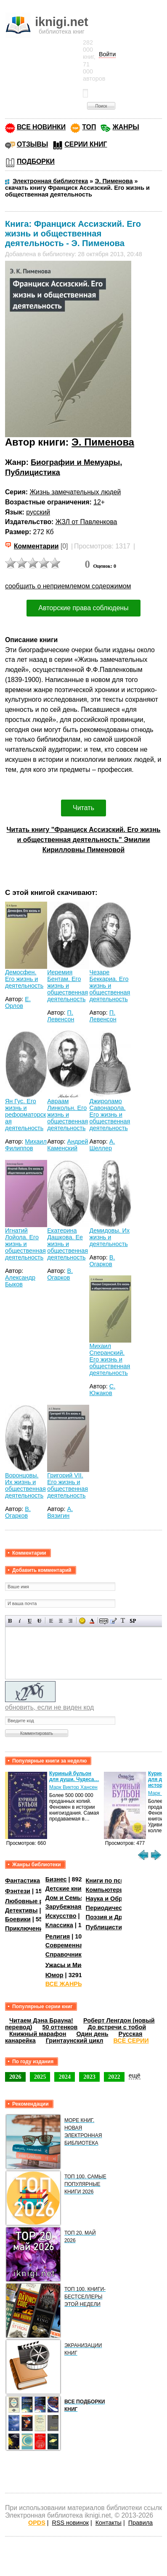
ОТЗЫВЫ (32, 144)
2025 (40, 2076)
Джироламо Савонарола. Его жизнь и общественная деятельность (109, 1114)
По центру (61, 1621)
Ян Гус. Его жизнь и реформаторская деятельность (25, 1114)
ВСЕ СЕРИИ (130, 2040)
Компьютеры (105, 1889)
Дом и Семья (65, 1897)
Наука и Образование (118, 1898)
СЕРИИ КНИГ (85, 144)
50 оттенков (60, 2027)
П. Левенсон (60, 1016)
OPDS (36, 2522)
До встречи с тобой (116, 2027)
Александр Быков (20, 1281)
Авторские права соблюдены (83, 607)
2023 (89, 2076)
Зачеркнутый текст (39, 1621)
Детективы (21, 1910)
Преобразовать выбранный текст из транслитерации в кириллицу (123, 1621)
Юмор (54, 1975)
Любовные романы (34, 1901)
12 (97, 502)
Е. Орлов (18, 1002)
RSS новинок (70, 2522)
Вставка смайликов (82, 1621)
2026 (15, 2076)
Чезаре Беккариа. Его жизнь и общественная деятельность (109, 985)
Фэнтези (17, 1891)
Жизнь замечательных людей (75, 492)
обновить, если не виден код (49, 1707)
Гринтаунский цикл (74, 2040)
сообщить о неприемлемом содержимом (68, 586)
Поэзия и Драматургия (120, 1917)
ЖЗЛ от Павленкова (86, 521)
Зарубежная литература (81, 1906)
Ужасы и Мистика (71, 1964)
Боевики (18, 1919)
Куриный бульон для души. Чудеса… (74, 1776)
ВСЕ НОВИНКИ (41, 127)
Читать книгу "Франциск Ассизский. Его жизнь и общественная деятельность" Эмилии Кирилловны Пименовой (83, 839)
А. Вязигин (60, 1512)
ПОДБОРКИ (36, 161)
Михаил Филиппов (26, 1145)
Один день (92, 2033)
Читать (83, 807)
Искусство (61, 1915)
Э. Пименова (103, 442)
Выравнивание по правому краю (70, 1621)
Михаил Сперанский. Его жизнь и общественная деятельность (109, 1359)
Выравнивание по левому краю (51, 1621)
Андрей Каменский (67, 1145)
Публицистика (32, 472)
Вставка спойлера (133, 1621)
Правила (140, 2522)
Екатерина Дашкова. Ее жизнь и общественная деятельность (67, 1244)
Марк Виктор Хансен (73, 1787)
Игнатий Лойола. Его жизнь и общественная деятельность (25, 1244)
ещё (134, 2075)
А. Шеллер (102, 1145)
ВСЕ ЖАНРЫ (64, 1984)
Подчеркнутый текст (29, 1621)
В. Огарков (60, 1274)
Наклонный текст (20, 1621)
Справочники (65, 1954)
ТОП (89, 127)
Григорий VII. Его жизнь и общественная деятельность (67, 1485)
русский (38, 512)
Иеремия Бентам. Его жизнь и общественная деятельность (67, 985)
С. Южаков (102, 1389)
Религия (57, 1936)
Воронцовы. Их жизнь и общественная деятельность (25, 1485)
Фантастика (22, 1880)
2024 (64, 2076)
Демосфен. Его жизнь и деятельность (24, 979)
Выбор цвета (92, 1621)
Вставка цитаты (113, 1621)
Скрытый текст (104, 1621)
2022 (114, 2076)
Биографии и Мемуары (75, 462)
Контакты (108, 2522)
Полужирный (10, 1621)
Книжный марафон (37, 2033)
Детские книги (66, 1888)
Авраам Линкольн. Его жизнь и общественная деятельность (67, 1114)
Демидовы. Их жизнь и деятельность (109, 1237)
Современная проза (75, 1945)
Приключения (26, 1928)
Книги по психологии (117, 1880)
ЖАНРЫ (125, 127)
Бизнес (56, 1879)
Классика (59, 1925)
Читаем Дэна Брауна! (41, 2020)
